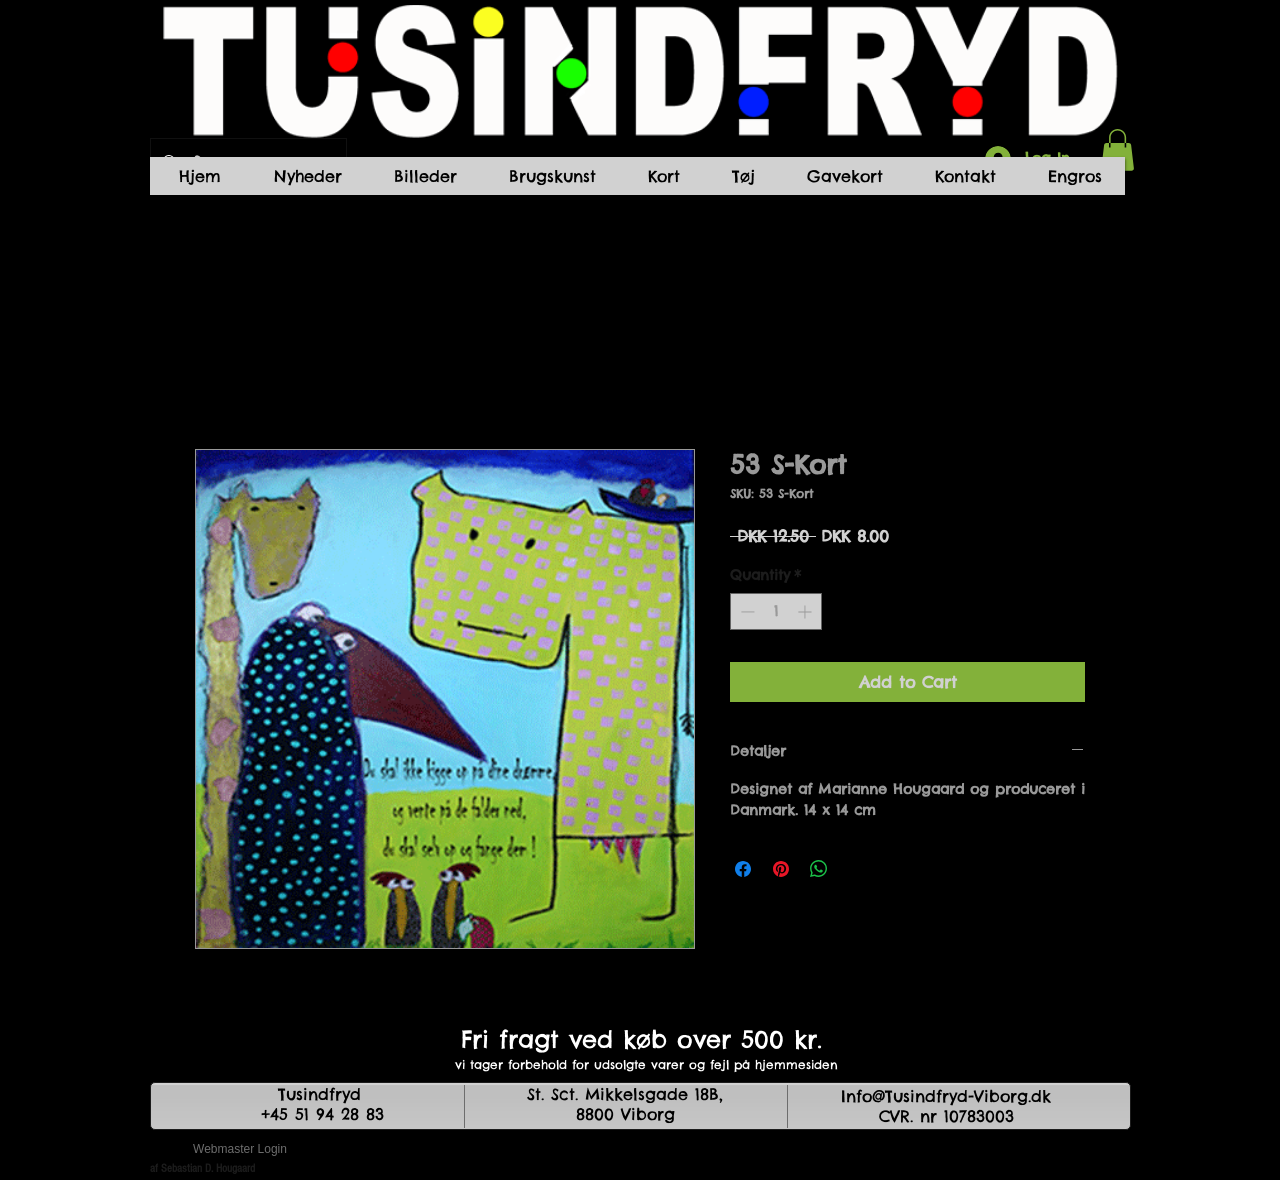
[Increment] (806, 611)
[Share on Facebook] (743, 869)
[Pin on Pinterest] (781, 869)
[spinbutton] (776, 611)
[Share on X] (857, 869)
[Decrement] (745, 611)
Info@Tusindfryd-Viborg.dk (946, 1096)
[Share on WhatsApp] (819, 869)
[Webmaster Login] (240, 1150)
